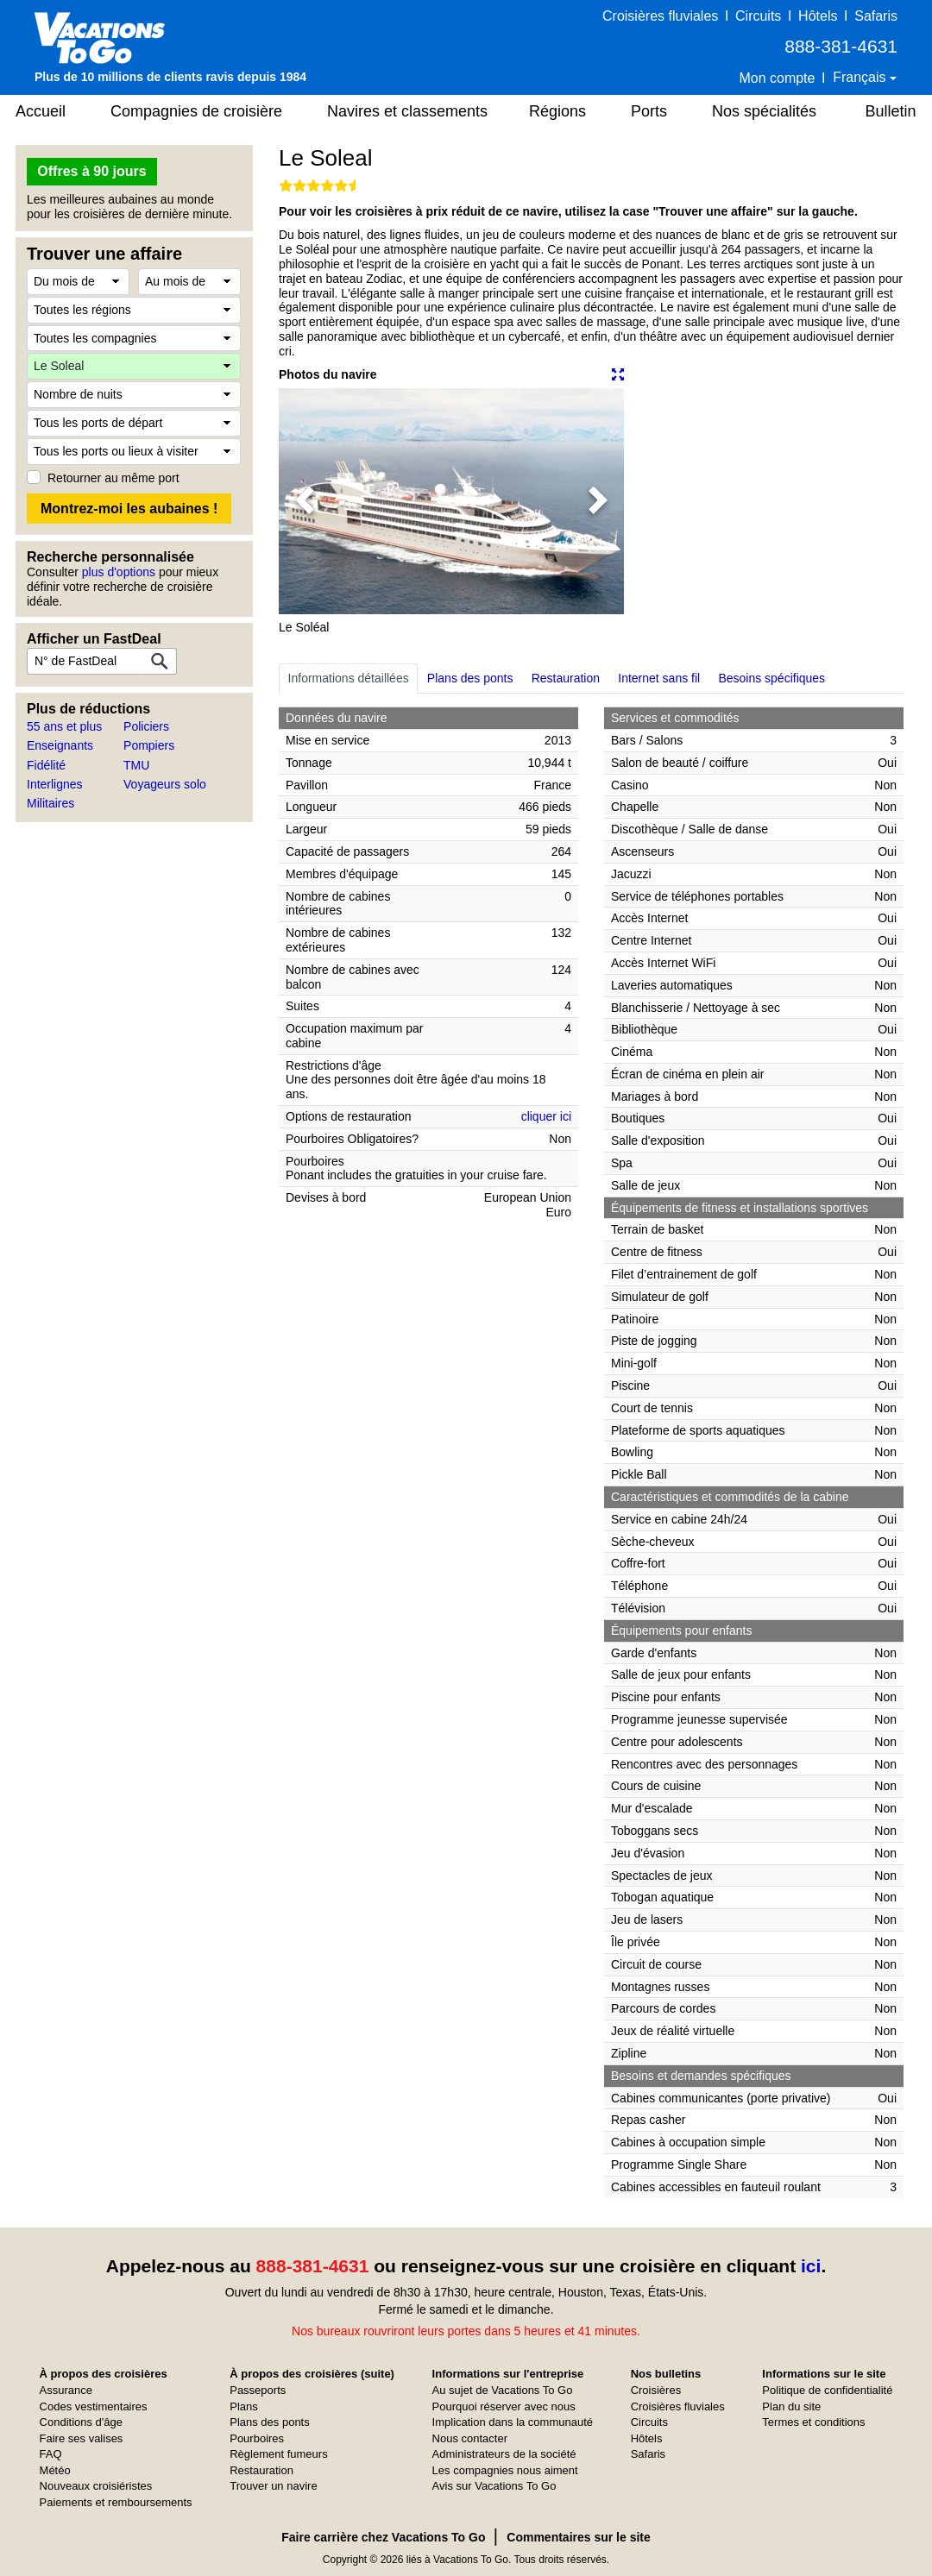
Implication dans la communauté (512, 2422)
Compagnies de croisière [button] (196, 111)
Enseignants (60, 745)
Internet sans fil (659, 678)
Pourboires (257, 2438)
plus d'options (118, 572)
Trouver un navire (273, 2485)
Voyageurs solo (164, 784)
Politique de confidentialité (827, 2390)
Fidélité (46, 765)
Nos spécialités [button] (764, 111)
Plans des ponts (470, 678)
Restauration (566, 678)
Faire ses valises (81, 2438)
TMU (136, 765)
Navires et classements (407, 111)
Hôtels (817, 16)
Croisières (656, 2390)
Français (861, 77)
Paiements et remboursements (116, 2502)
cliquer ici (546, 1116)
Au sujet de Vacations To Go (502, 2390)
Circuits (758, 16)
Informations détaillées (348, 678)
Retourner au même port (113, 478)
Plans (244, 2406)
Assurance (66, 2390)
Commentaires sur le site (579, 2537)
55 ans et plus (64, 726)
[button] (305, 501)
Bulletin (890, 111)
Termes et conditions (813, 2422)
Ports (649, 111)
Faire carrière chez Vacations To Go (383, 2537)
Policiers (146, 726)
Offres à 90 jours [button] (91, 171)
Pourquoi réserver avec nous (504, 2406)
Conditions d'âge (81, 2422)
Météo (55, 2470)
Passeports (258, 2390)
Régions (557, 111)
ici (811, 2266)
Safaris (875, 16)
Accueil (41, 111)
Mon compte (777, 78)
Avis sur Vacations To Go (494, 2485)
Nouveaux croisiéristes (96, 2485)
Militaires (50, 803)
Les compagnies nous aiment (505, 2470)
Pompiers (148, 745)
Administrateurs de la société (504, 2453)
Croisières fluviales (660, 16)
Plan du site (791, 2406)
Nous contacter (469, 2438)
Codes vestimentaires (94, 2406)
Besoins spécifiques (771, 678)
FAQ (51, 2453)
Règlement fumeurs (278, 2453)
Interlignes (55, 784)
